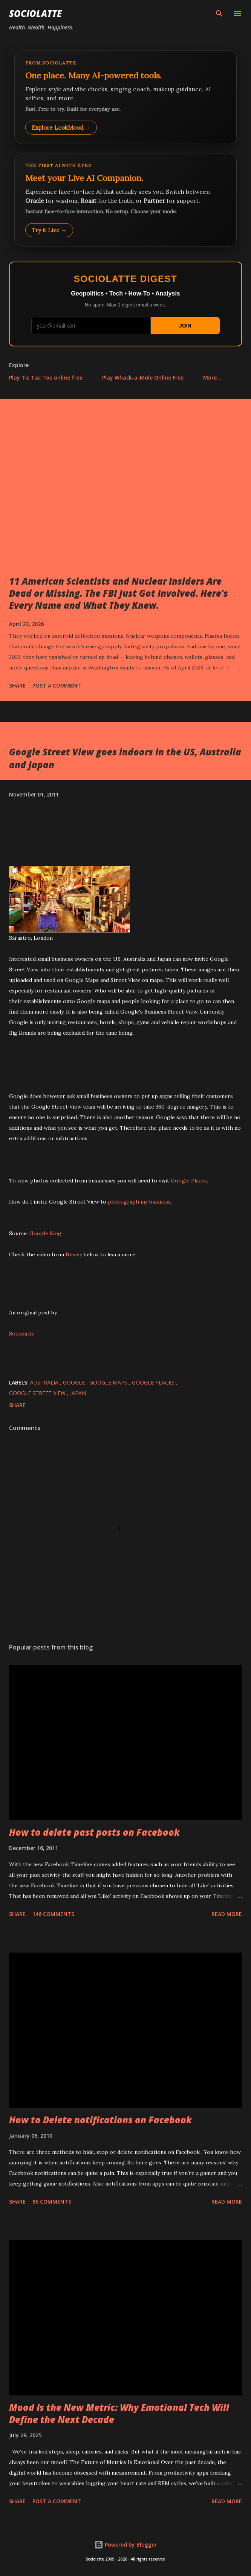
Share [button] (17, 685)
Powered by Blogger (125, 2544)
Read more (226, 1913)
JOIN (185, 326)
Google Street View (38, 1393)
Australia (45, 1382)
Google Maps (109, 1382)
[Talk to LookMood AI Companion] (125, 200)
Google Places (189, 1180)
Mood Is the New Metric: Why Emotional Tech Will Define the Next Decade (119, 2413)
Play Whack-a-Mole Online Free (143, 377)
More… (212, 377)
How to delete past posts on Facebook (94, 1832)
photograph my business (139, 1201)
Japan (78, 1393)
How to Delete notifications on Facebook (100, 2119)
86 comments (51, 2201)
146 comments (53, 1913)
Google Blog (45, 1233)
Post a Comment (56, 685)
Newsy (74, 1254)
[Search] (219, 13)
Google (74, 1382)
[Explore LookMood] (125, 97)
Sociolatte (35, 13)
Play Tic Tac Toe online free (46, 377)
